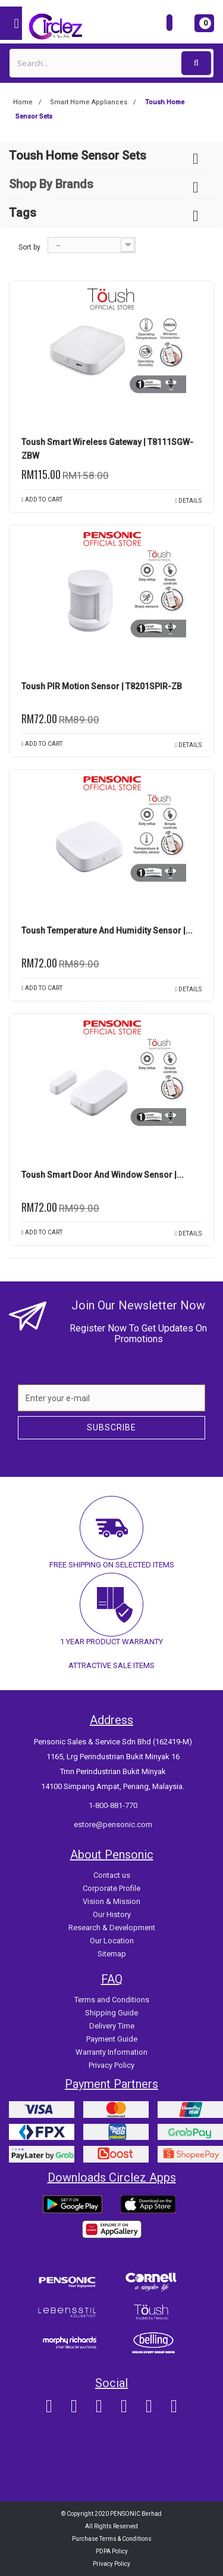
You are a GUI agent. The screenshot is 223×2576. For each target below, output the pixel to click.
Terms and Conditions (111, 1999)
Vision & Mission (111, 1901)
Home (23, 102)
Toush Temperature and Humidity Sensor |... (107, 930)
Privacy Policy (111, 2065)
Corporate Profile (111, 1888)
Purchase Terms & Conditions (112, 2538)
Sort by (29, 247)
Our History (112, 1914)
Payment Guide (111, 2038)
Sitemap (112, 1953)
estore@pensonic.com (113, 1824)
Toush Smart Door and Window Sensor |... (102, 1175)
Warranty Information (111, 2052)
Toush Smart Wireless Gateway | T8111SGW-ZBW (107, 449)
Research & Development (111, 1927)
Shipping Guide (111, 2012)
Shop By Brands (51, 184)
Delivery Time (111, 2025)
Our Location (112, 1940)
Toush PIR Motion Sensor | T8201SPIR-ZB (101, 686)
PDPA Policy (112, 2551)
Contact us (111, 1875)
